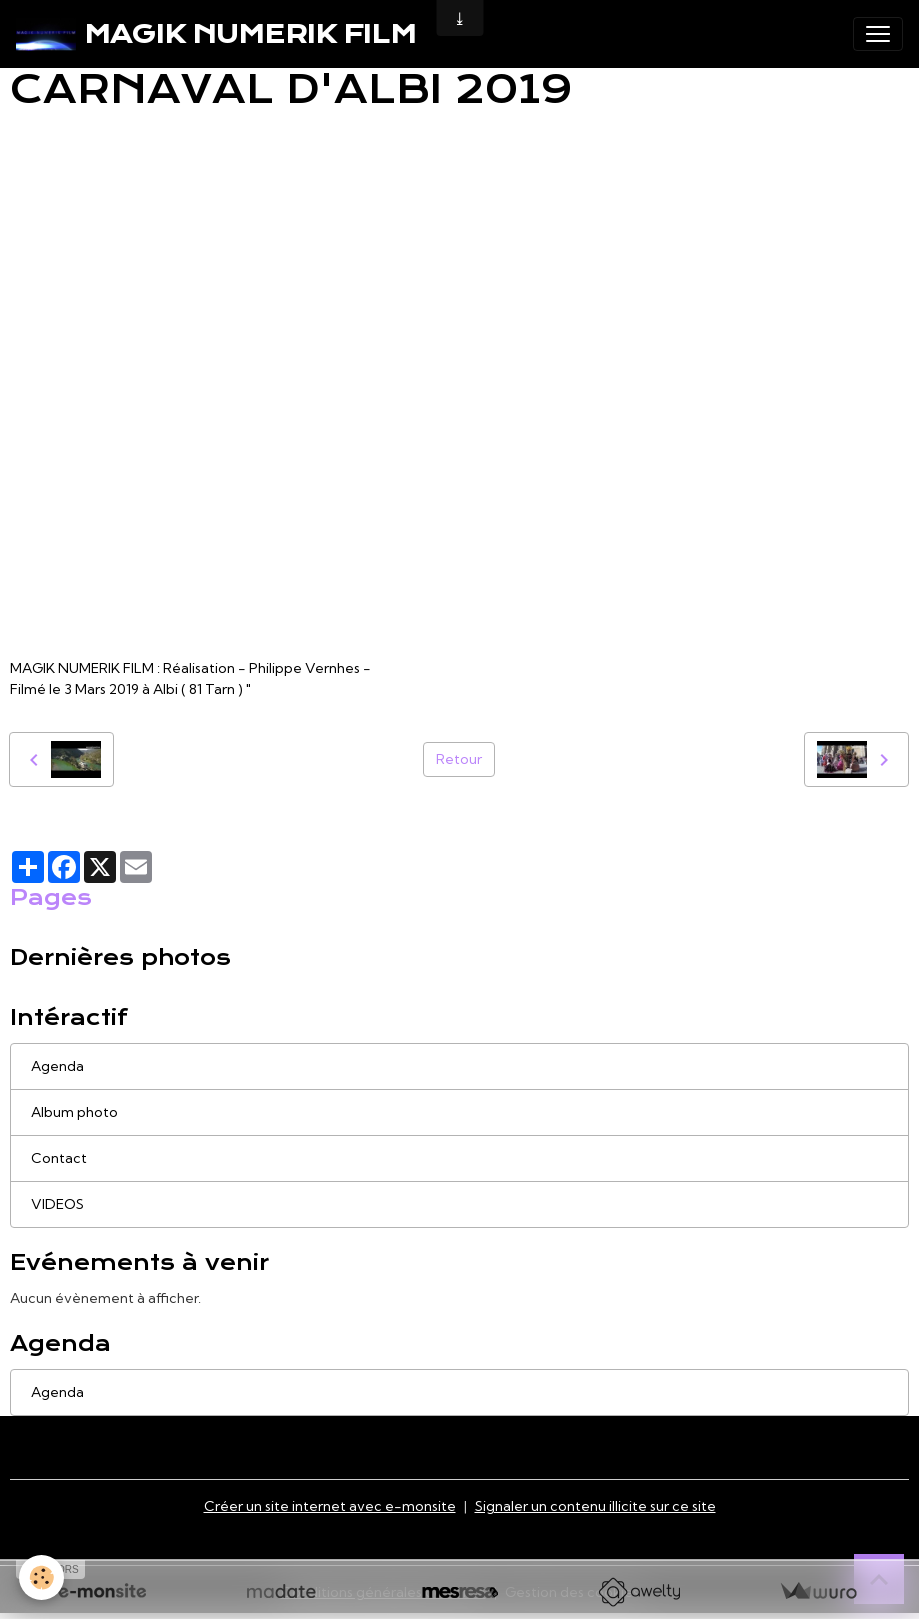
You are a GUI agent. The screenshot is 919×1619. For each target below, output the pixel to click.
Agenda (57, 1066)
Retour (459, 759)
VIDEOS (57, 1204)
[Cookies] (42, 1577)
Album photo (74, 1112)
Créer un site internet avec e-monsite (330, 1506)
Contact (59, 1158)
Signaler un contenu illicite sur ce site (595, 1506)
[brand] (216, 34)
